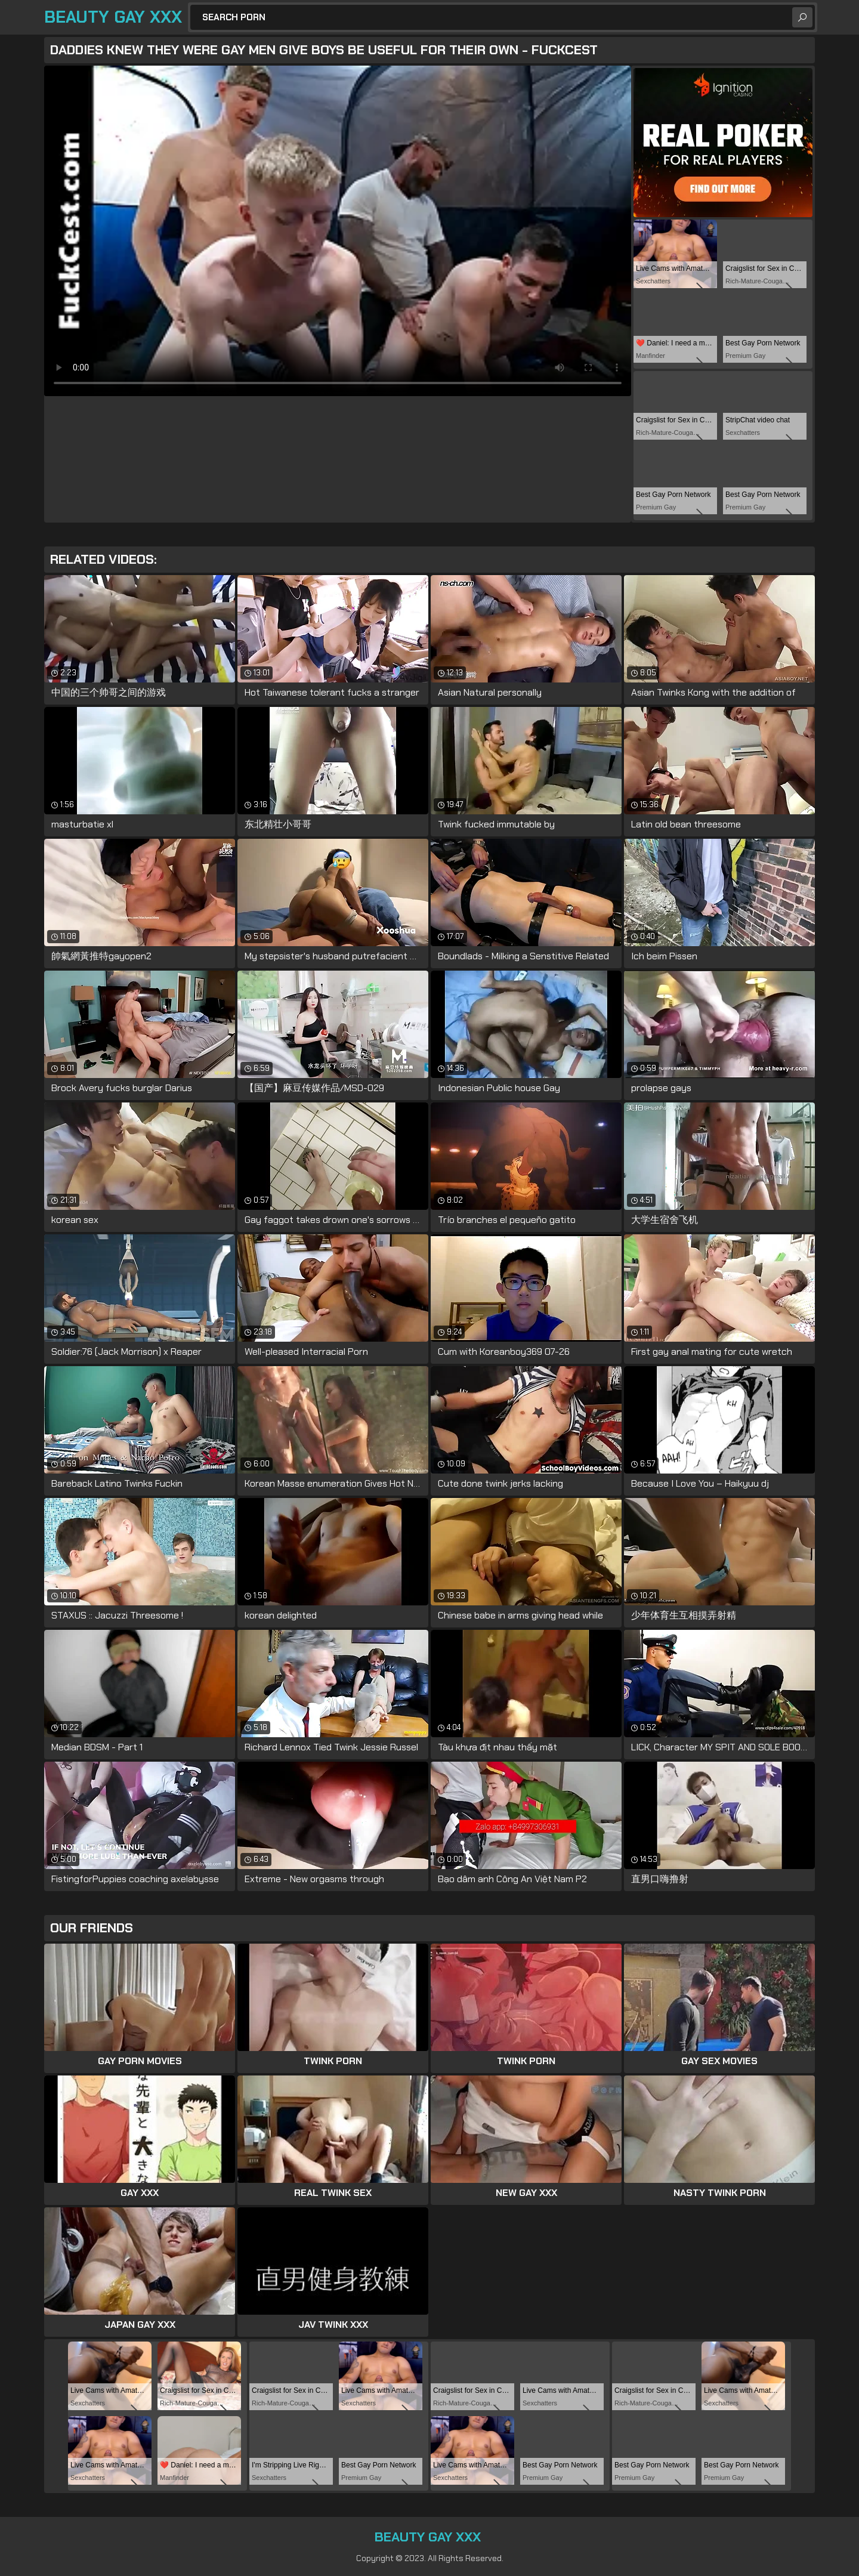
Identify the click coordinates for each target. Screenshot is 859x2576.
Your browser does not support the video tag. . (337, 231)
